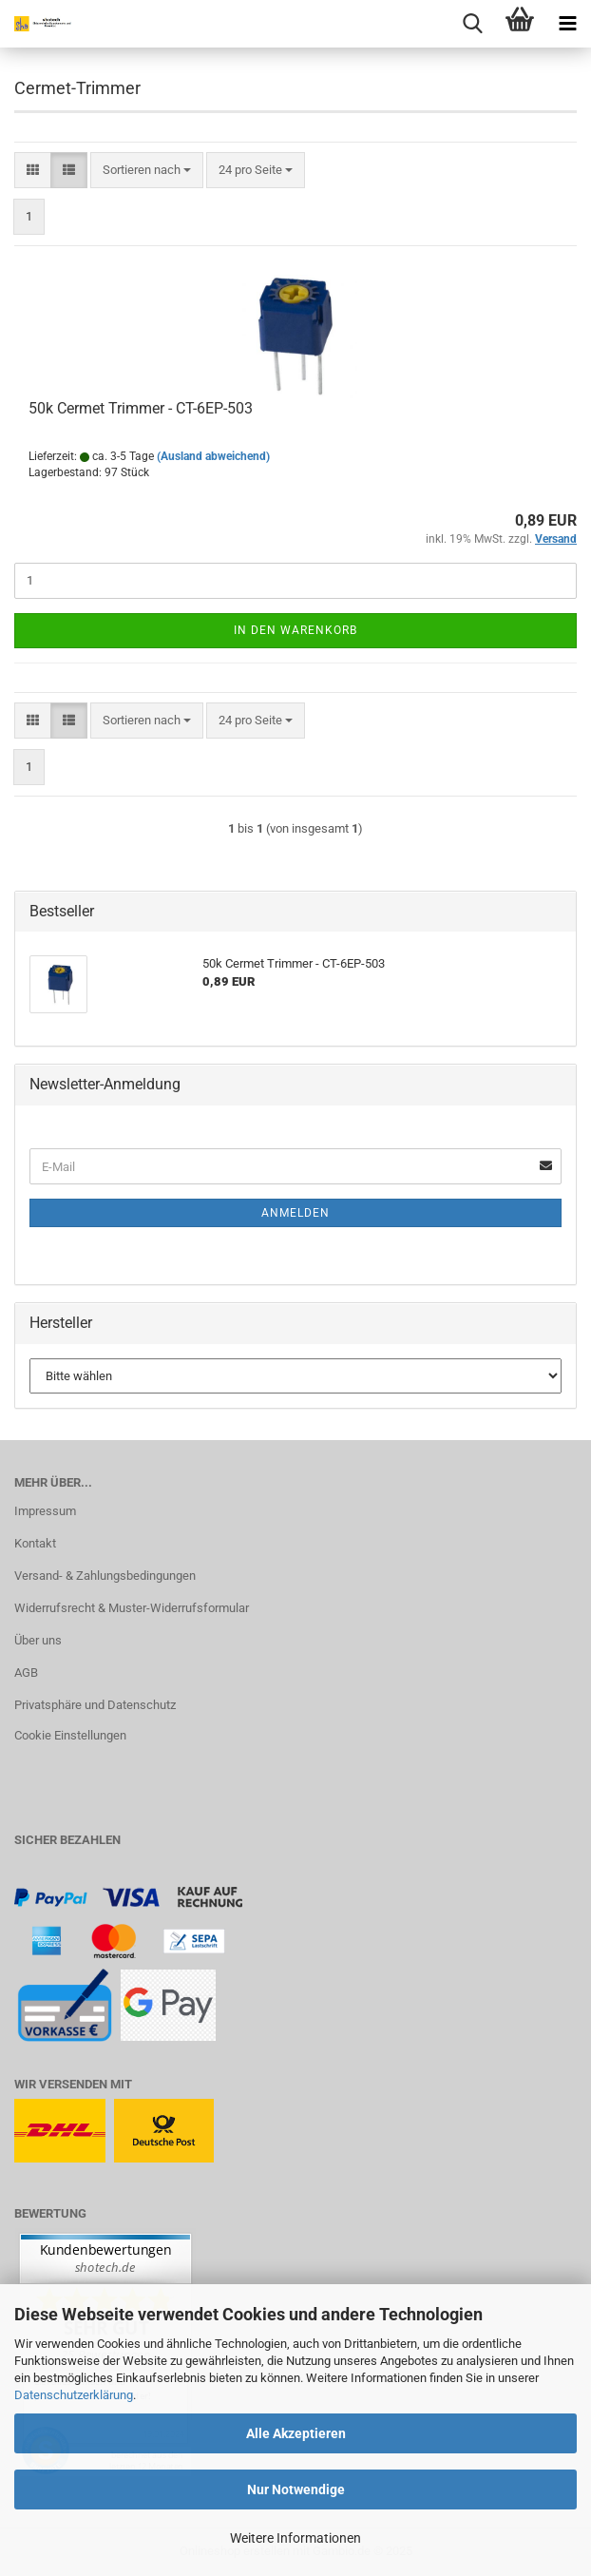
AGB (26, 1672)
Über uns (38, 1640)
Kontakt (35, 1543)
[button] (32, 170)
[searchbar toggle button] (472, 24)
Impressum (45, 1511)
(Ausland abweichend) (213, 456)
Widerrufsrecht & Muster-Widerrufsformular (131, 1608)
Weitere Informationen (295, 2538)
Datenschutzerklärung (73, 2395)
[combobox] (146, 170)
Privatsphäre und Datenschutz (95, 1705)
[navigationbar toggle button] (567, 24)
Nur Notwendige (296, 2489)
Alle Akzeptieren (296, 2433)
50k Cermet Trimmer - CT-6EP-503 (141, 408)
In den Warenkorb (295, 630)
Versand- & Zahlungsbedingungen (105, 1575)
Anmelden (295, 1213)
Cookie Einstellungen (70, 1735)
